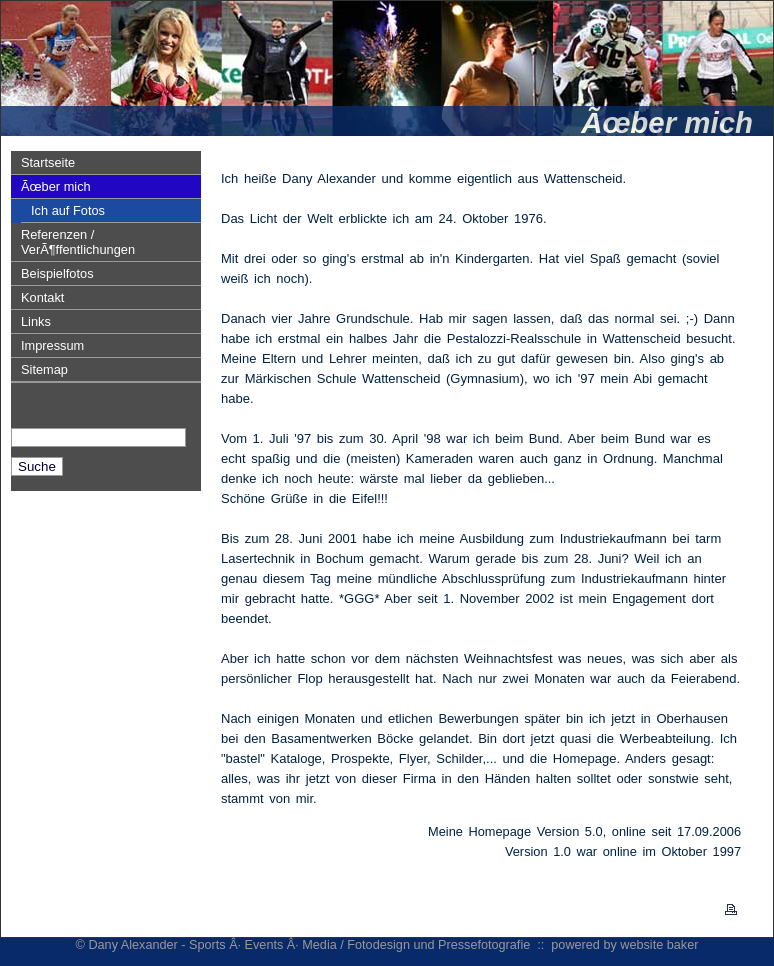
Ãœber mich (56, 186)
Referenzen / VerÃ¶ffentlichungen (78, 242)
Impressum (52, 345)
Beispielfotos (57, 273)
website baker (659, 945)
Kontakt (42, 297)
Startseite (48, 162)
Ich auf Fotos (68, 210)
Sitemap (44, 369)
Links (36, 321)
